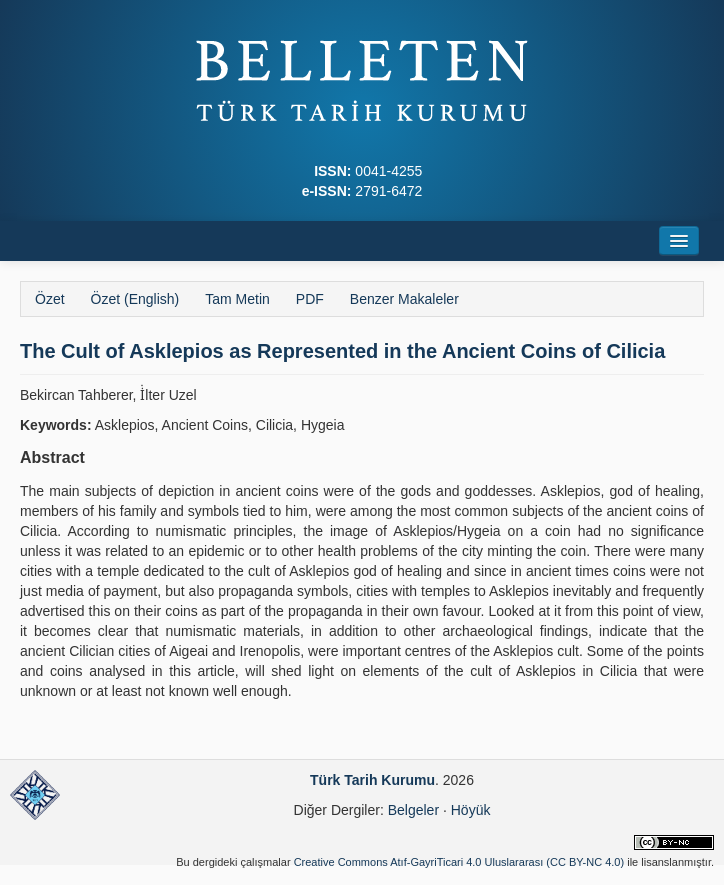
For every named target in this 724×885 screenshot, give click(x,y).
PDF (310, 299)
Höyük (471, 810)
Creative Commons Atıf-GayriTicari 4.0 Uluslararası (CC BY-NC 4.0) (459, 862)
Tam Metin (237, 299)
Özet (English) (135, 299)
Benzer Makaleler (404, 299)
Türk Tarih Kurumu (372, 780)
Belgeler (413, 810)
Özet (50, 299)
